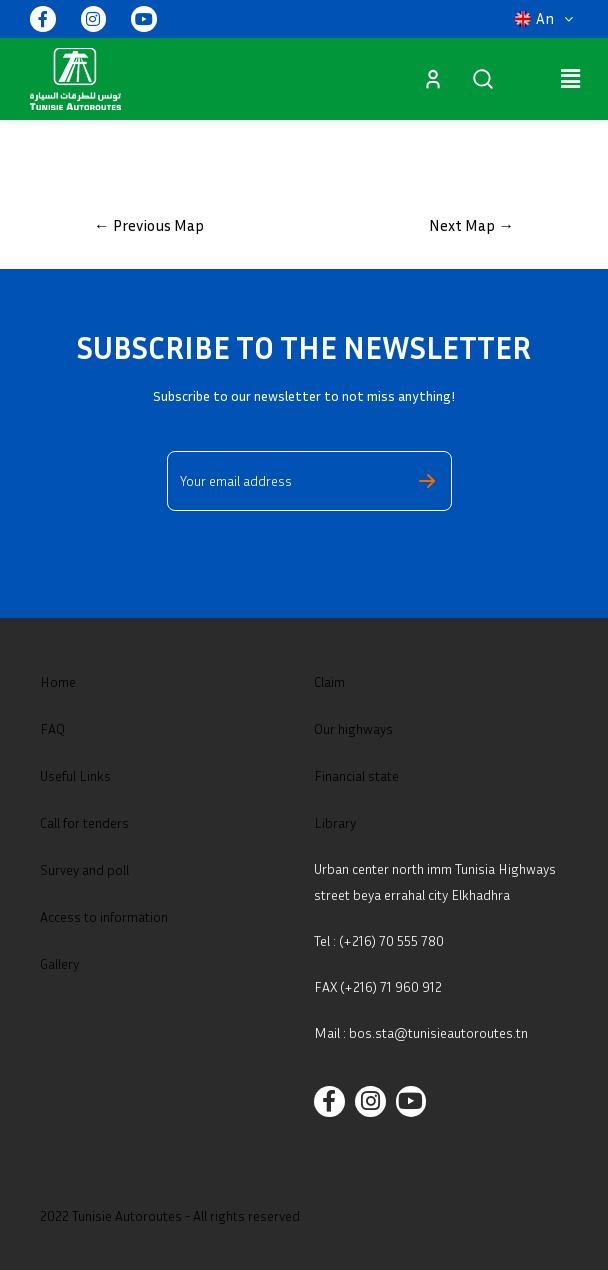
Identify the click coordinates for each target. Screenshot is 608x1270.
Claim (329, 681)
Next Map (471, 225)
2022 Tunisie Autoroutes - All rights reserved (170, 1215)
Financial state (356, 775)
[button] (544, 19)
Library (335, 822)
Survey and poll (84, 869)
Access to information (104, 916)
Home (58, 681)
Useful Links (75, 775)
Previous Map (149, 225)
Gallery (59, 963)
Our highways (353, 728)
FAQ (52, 728)
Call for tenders (84, 822)
